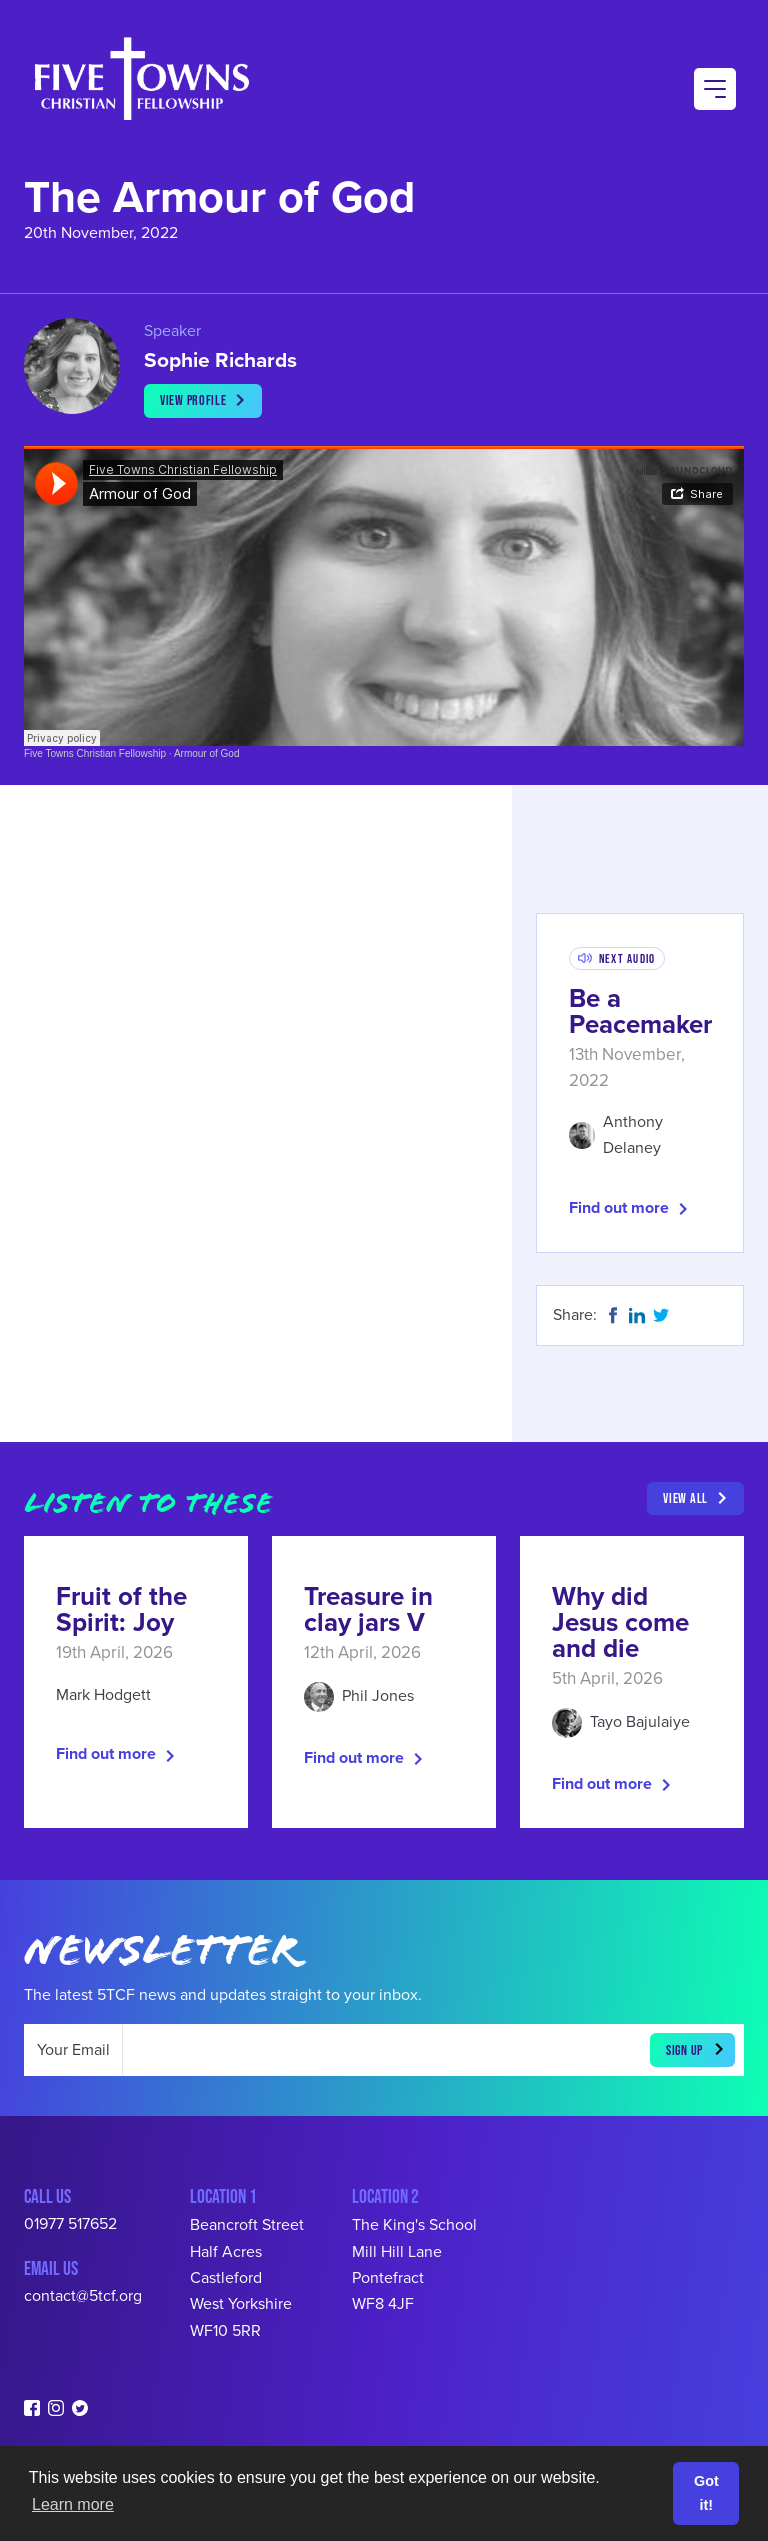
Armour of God (207, 753)
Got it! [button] (706, 2493)
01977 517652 (70, 2224)
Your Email (73, 2050)
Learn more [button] (73, 2504)
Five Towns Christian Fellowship (95, 753)
